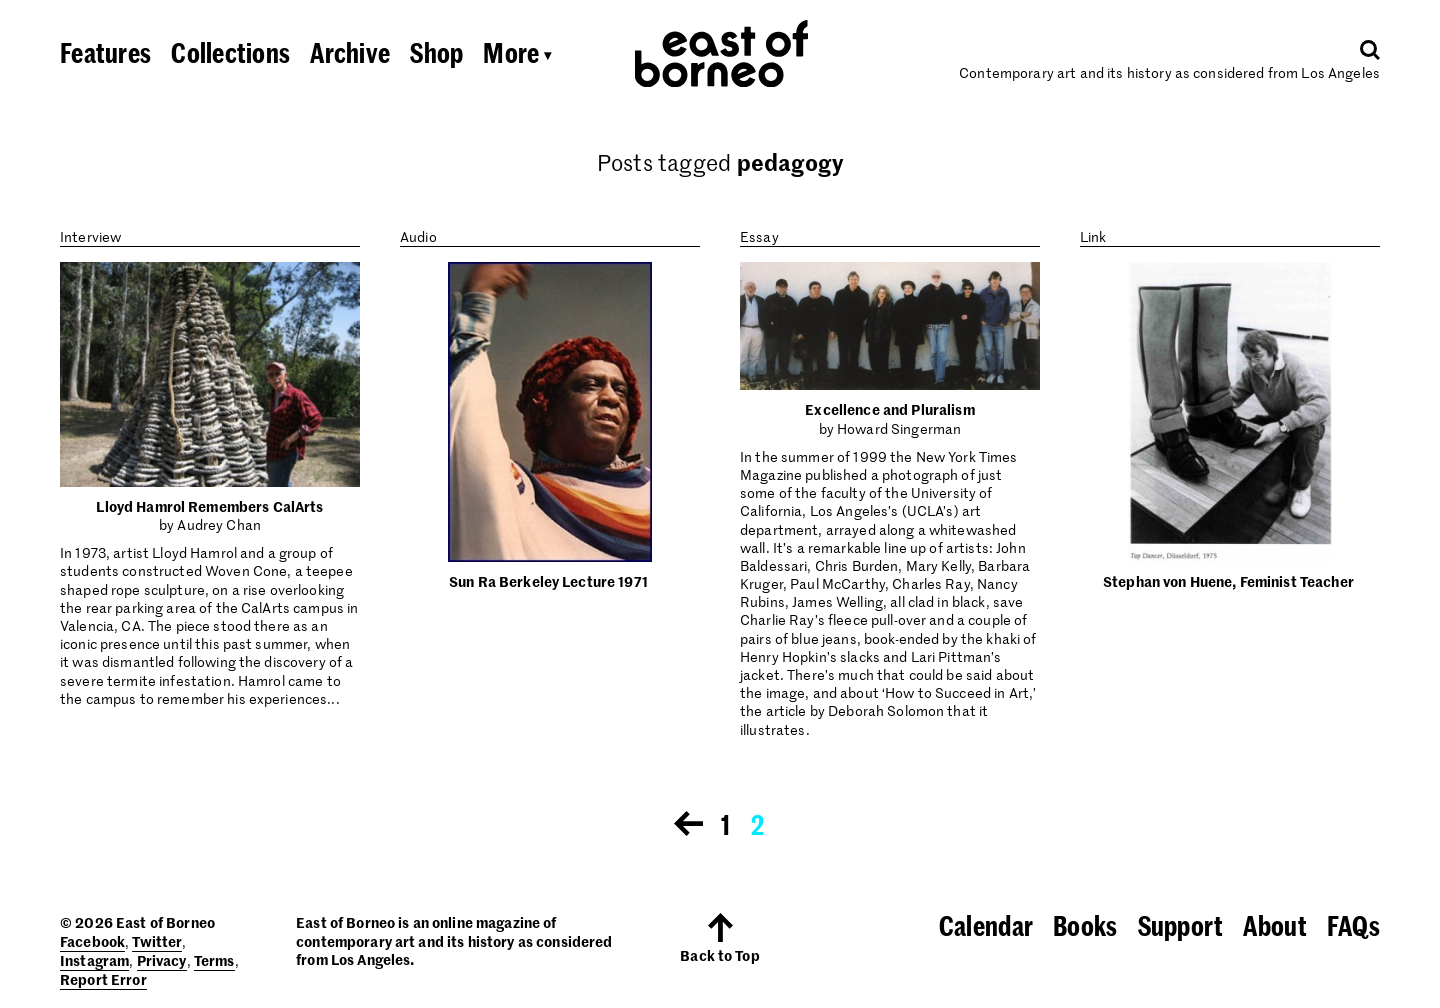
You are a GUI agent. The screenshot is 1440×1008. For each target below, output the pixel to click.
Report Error (103, 979)
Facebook (92, 941)
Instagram (94, 960)
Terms (214, 960)
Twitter (157, 941)
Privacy (162, 960)
